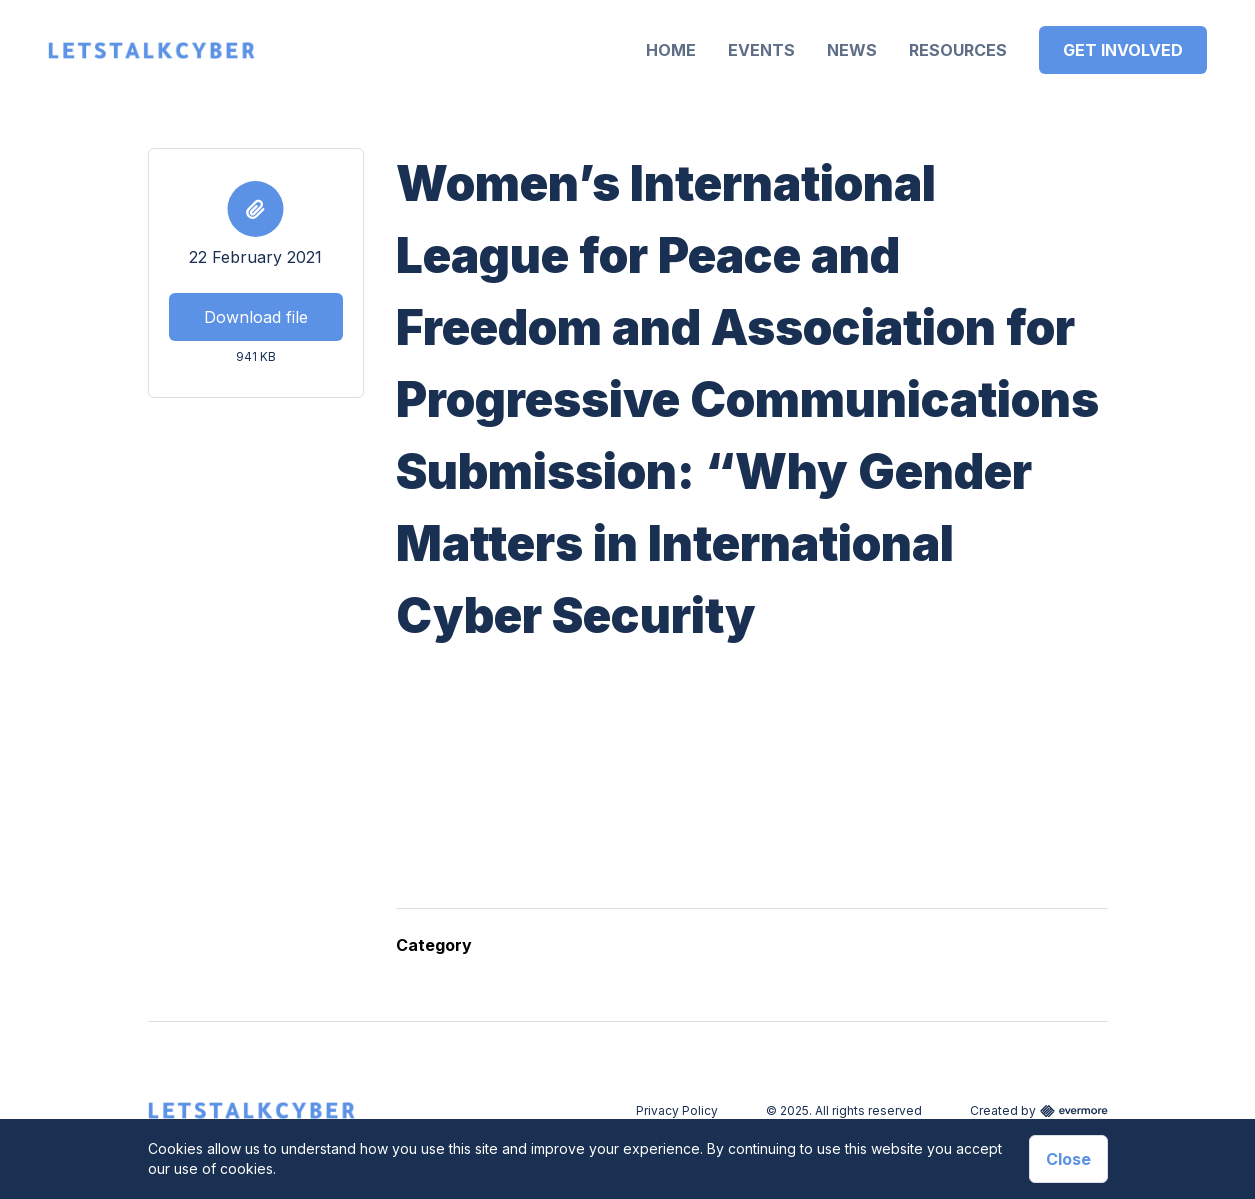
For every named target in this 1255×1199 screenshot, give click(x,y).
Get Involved (1123, 50)
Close (1068, 1159)
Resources (958, 50)
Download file (256, 317)
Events (761, 50)
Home (671, 50)
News (852, 50)
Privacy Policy (677, 1110)
